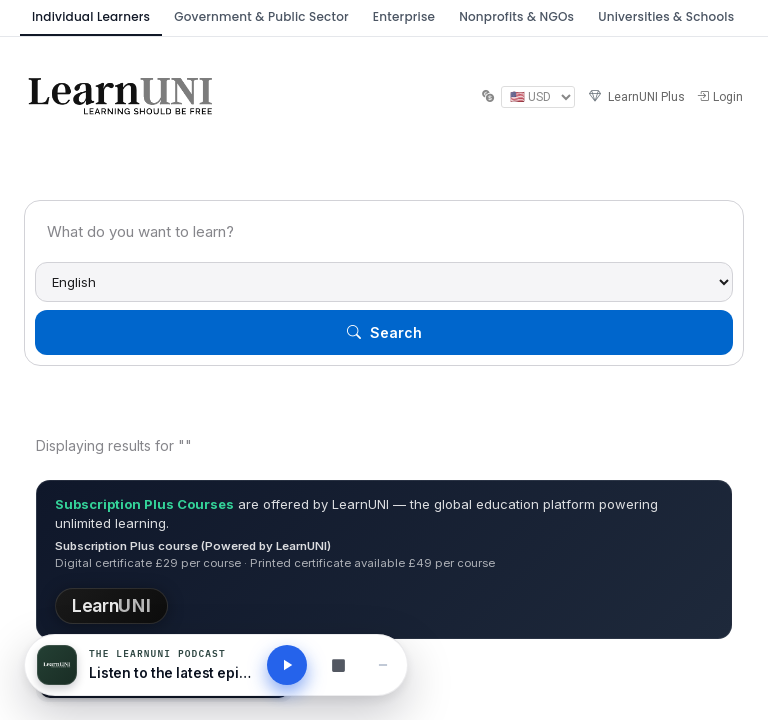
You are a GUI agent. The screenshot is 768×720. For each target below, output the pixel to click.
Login (720, 97)
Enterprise (404, 16)
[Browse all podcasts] (338, 665)
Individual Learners (91, 16)
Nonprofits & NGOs (516, 16)
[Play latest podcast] (287, 665)
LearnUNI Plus (636, 97)
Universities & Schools (666, 16)
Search (384, 332)
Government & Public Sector (261, 16)
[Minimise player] (383, 665)
